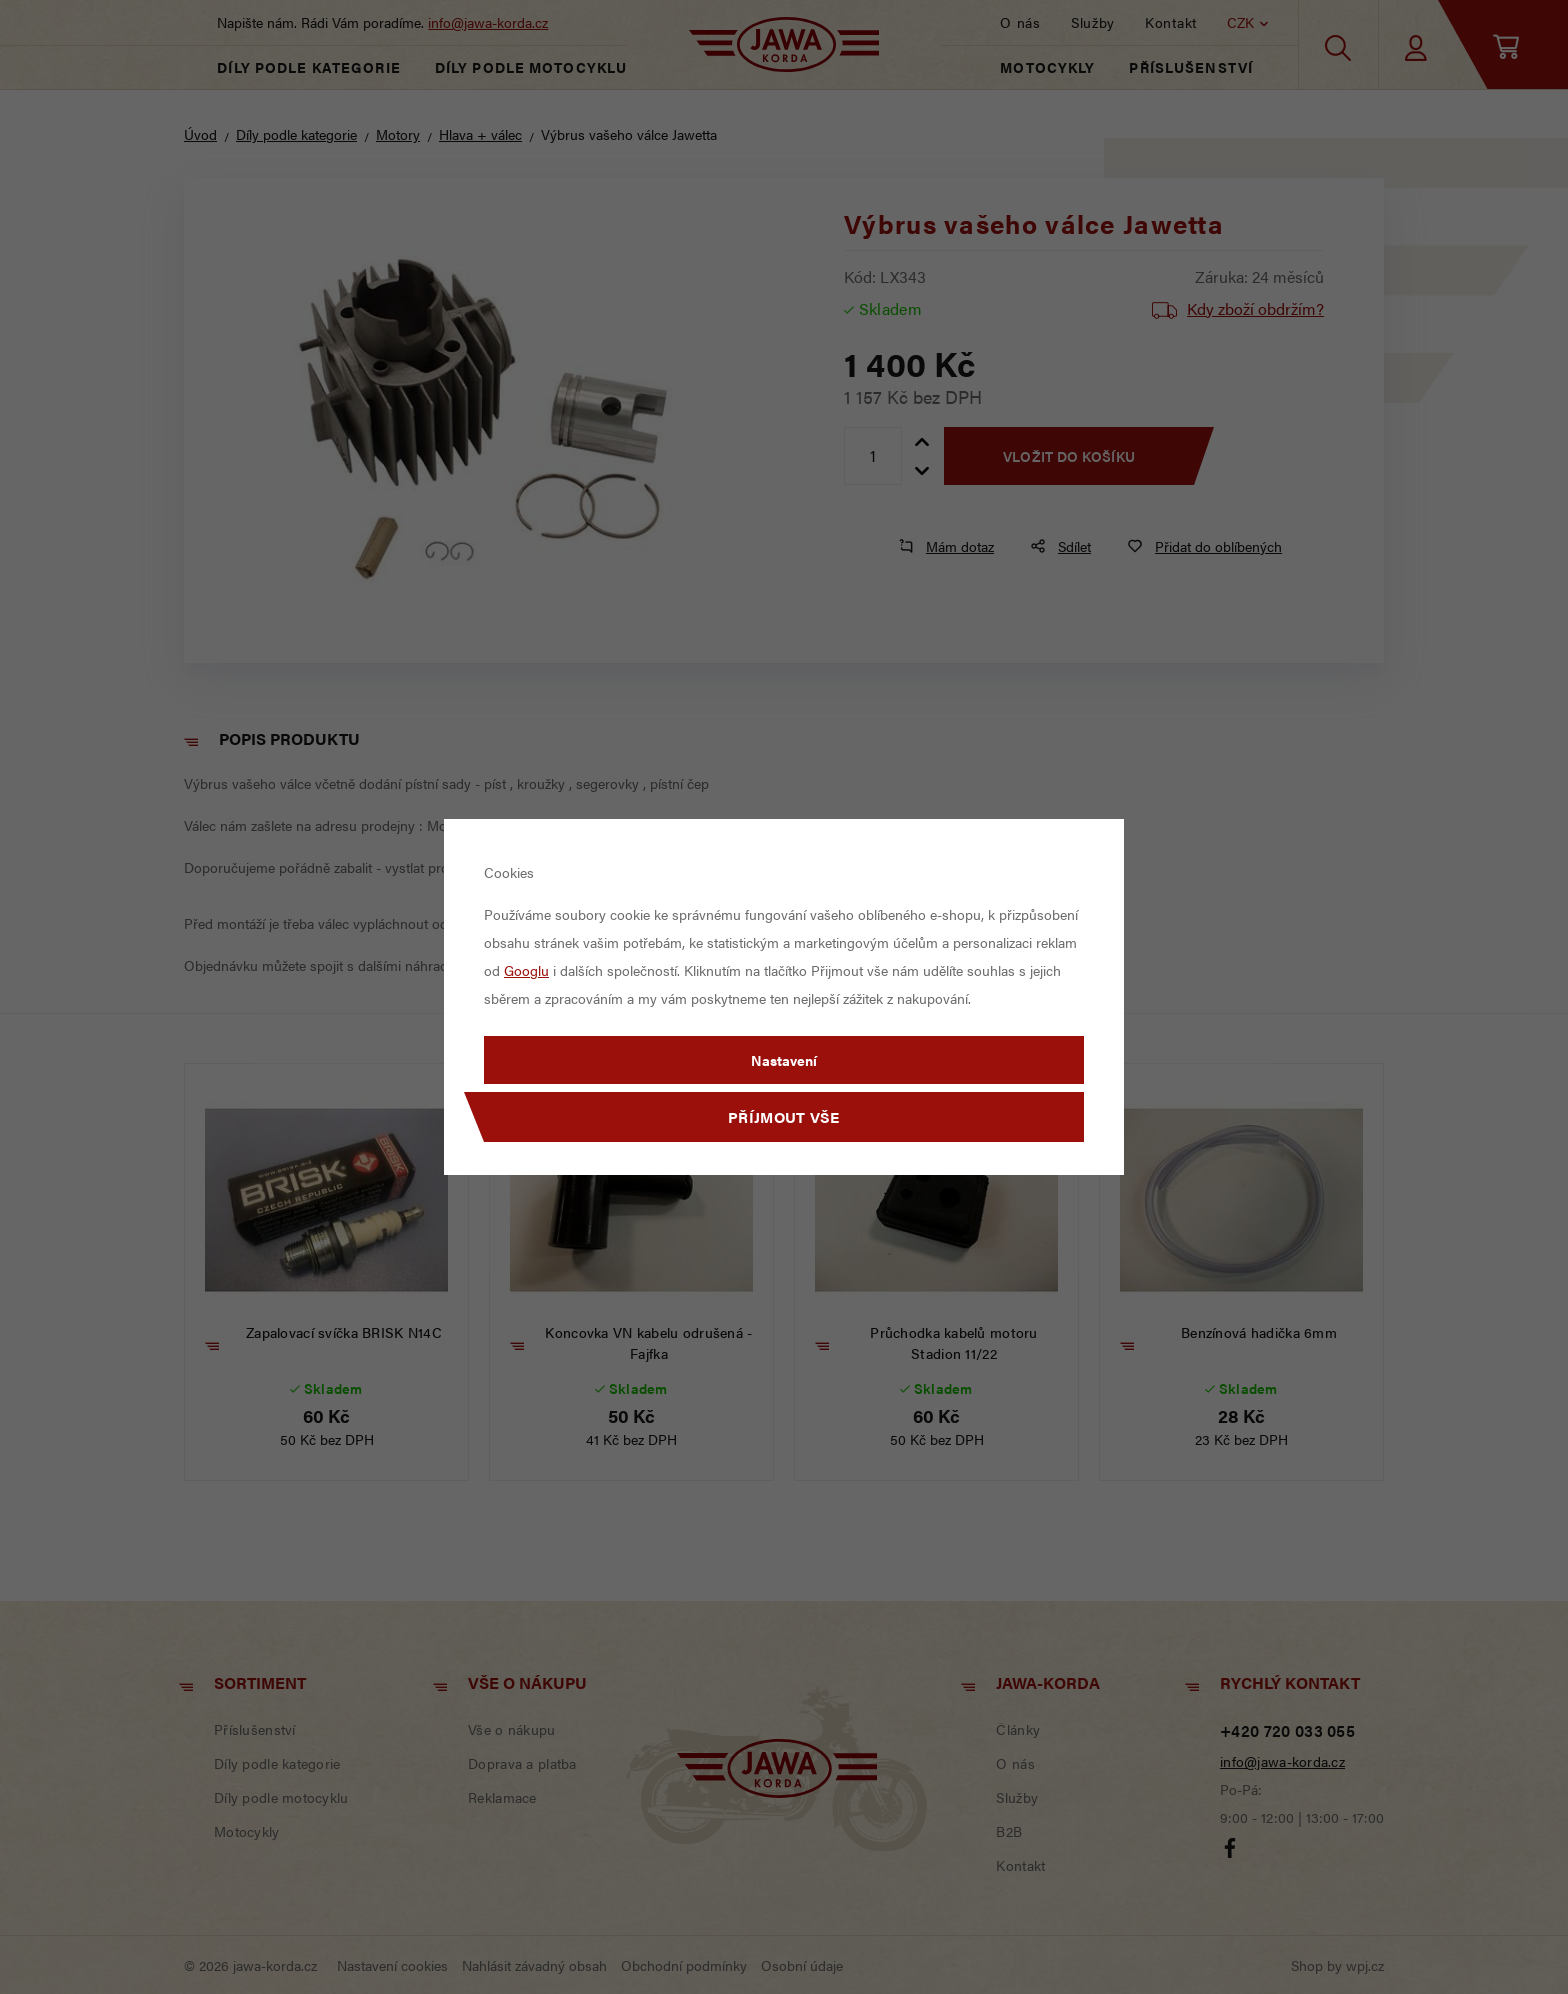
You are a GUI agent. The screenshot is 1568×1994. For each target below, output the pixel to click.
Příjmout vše (784, 1116)
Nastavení (784, 1060)
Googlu (526, 970)
